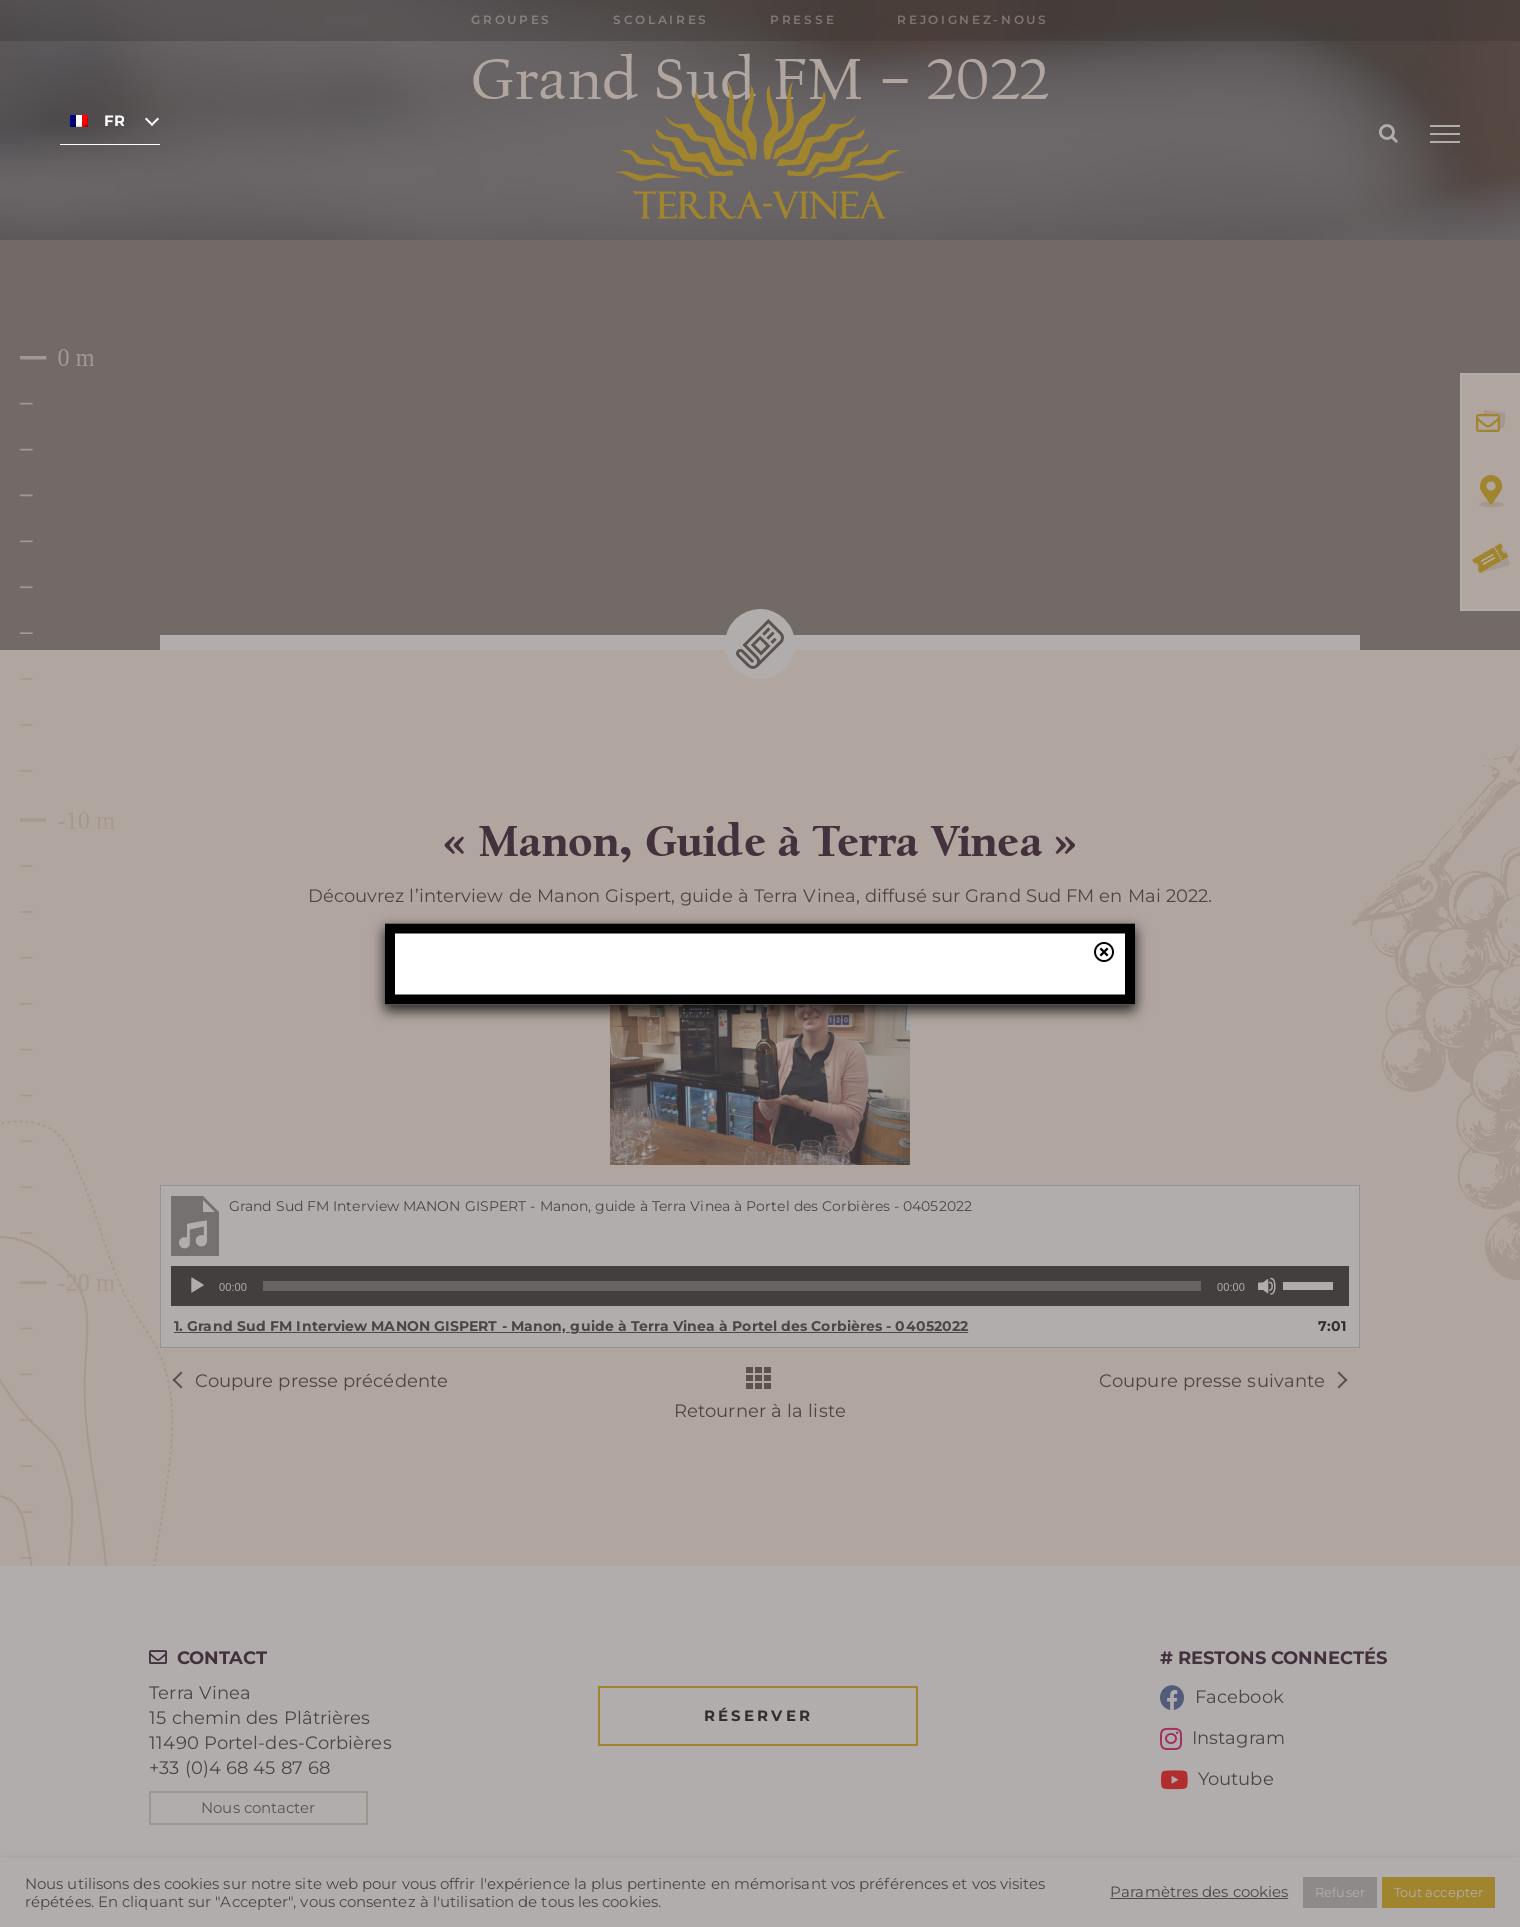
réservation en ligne (562, 1012)
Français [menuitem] (114, 121)
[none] (110, 120)
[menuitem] (110, 120)
